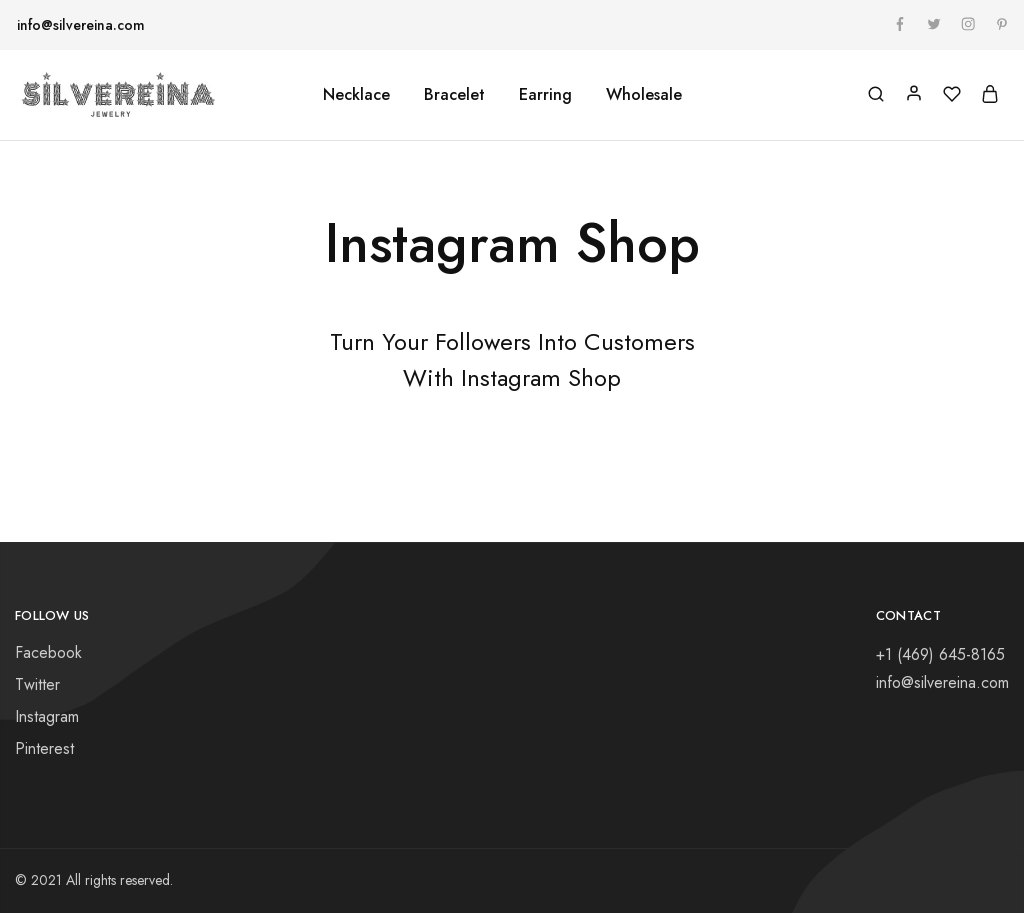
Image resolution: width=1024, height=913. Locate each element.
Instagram (47, 716)
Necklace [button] (356, 95)
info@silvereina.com (81, 25)
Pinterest (44, 748)
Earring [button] (545, 95)
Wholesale (644, 95)
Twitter (37, 684)
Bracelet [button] (454, 95)
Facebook (48, 652)
